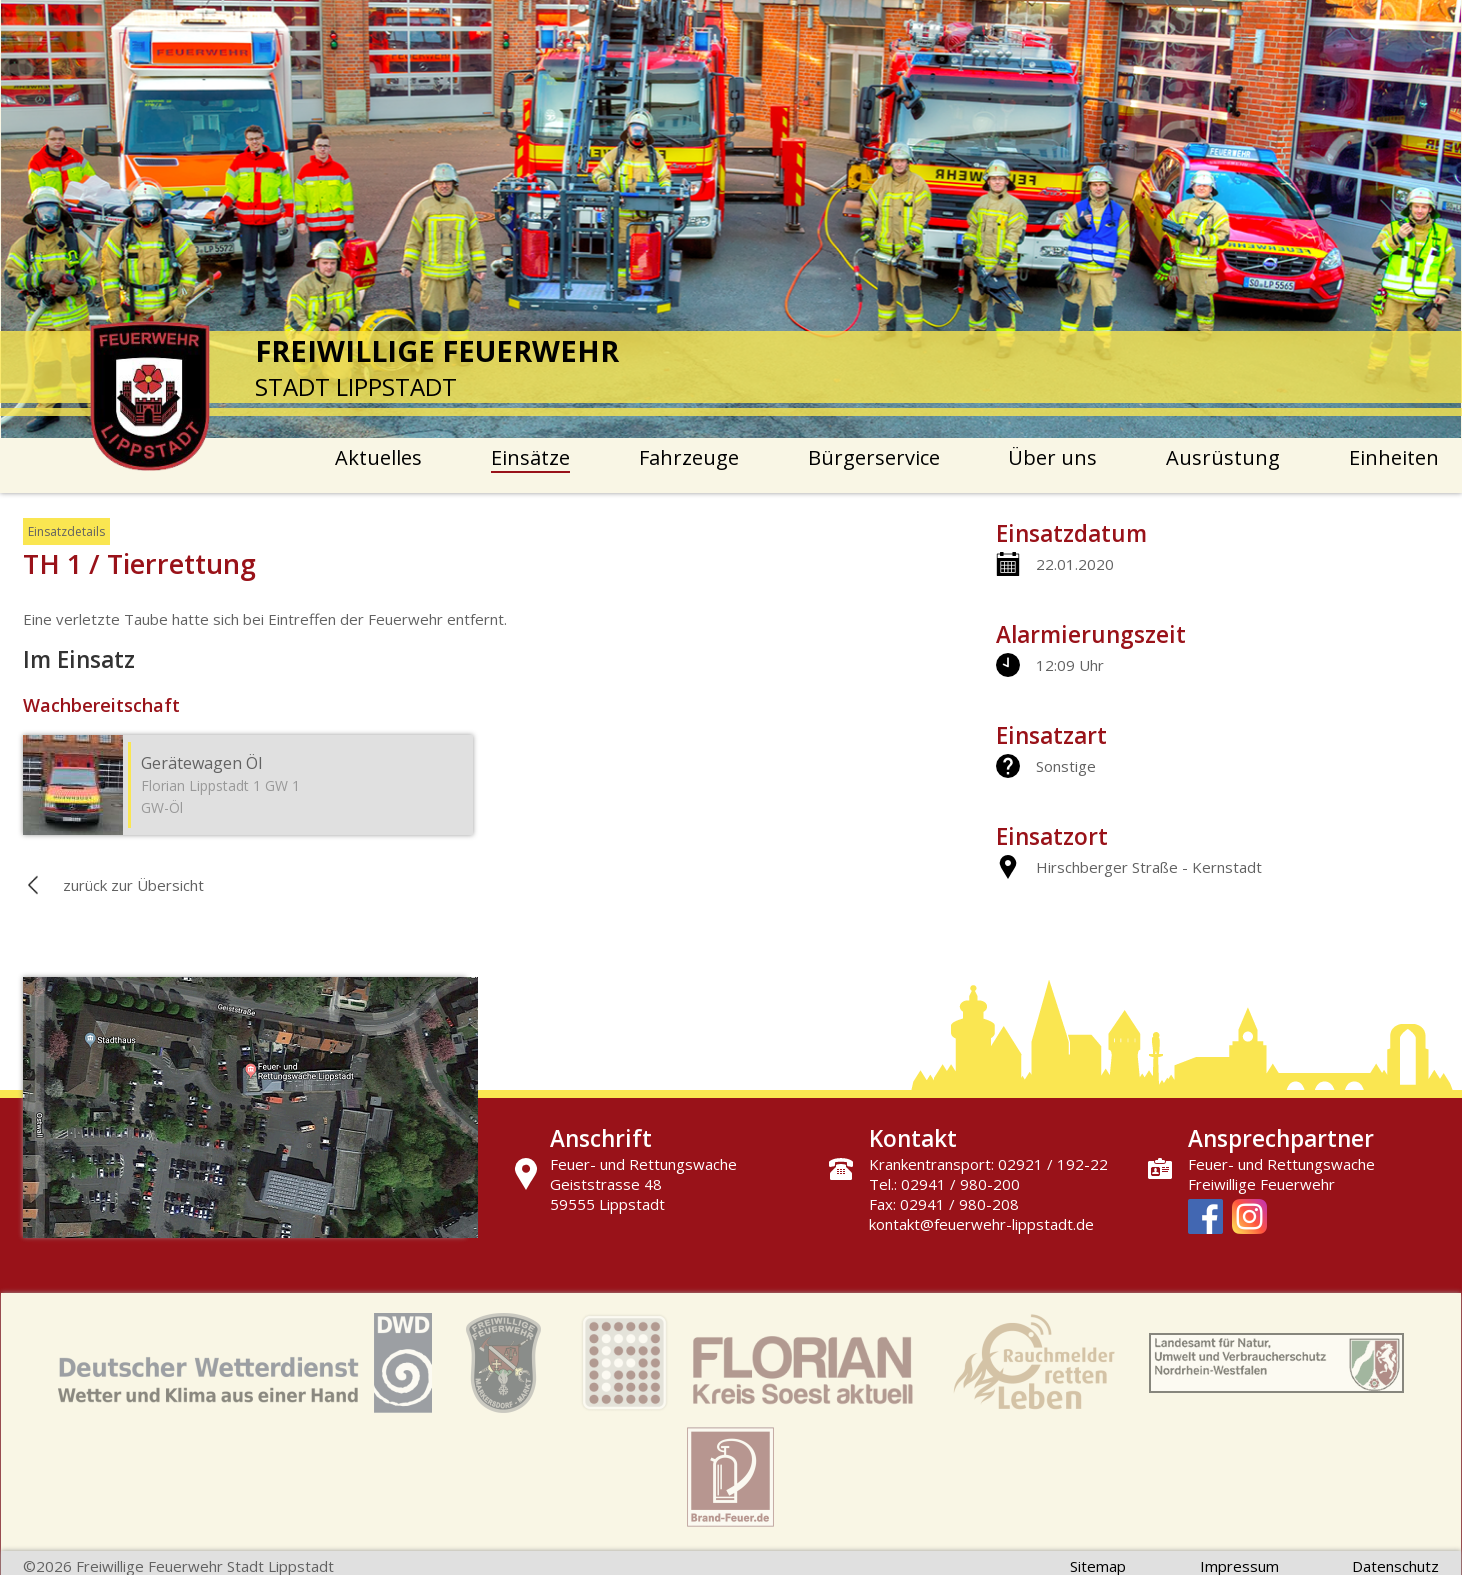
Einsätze (530, 457)
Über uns (1052, 457)
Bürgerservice (874, 457)
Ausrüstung (1223, 457)
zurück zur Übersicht (133, 885)
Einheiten (1394, 457)
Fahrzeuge (689, 457)
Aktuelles (378, 457)
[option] (731, 219)
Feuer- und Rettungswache (1281, 1164)
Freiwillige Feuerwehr (1261, 1184)
